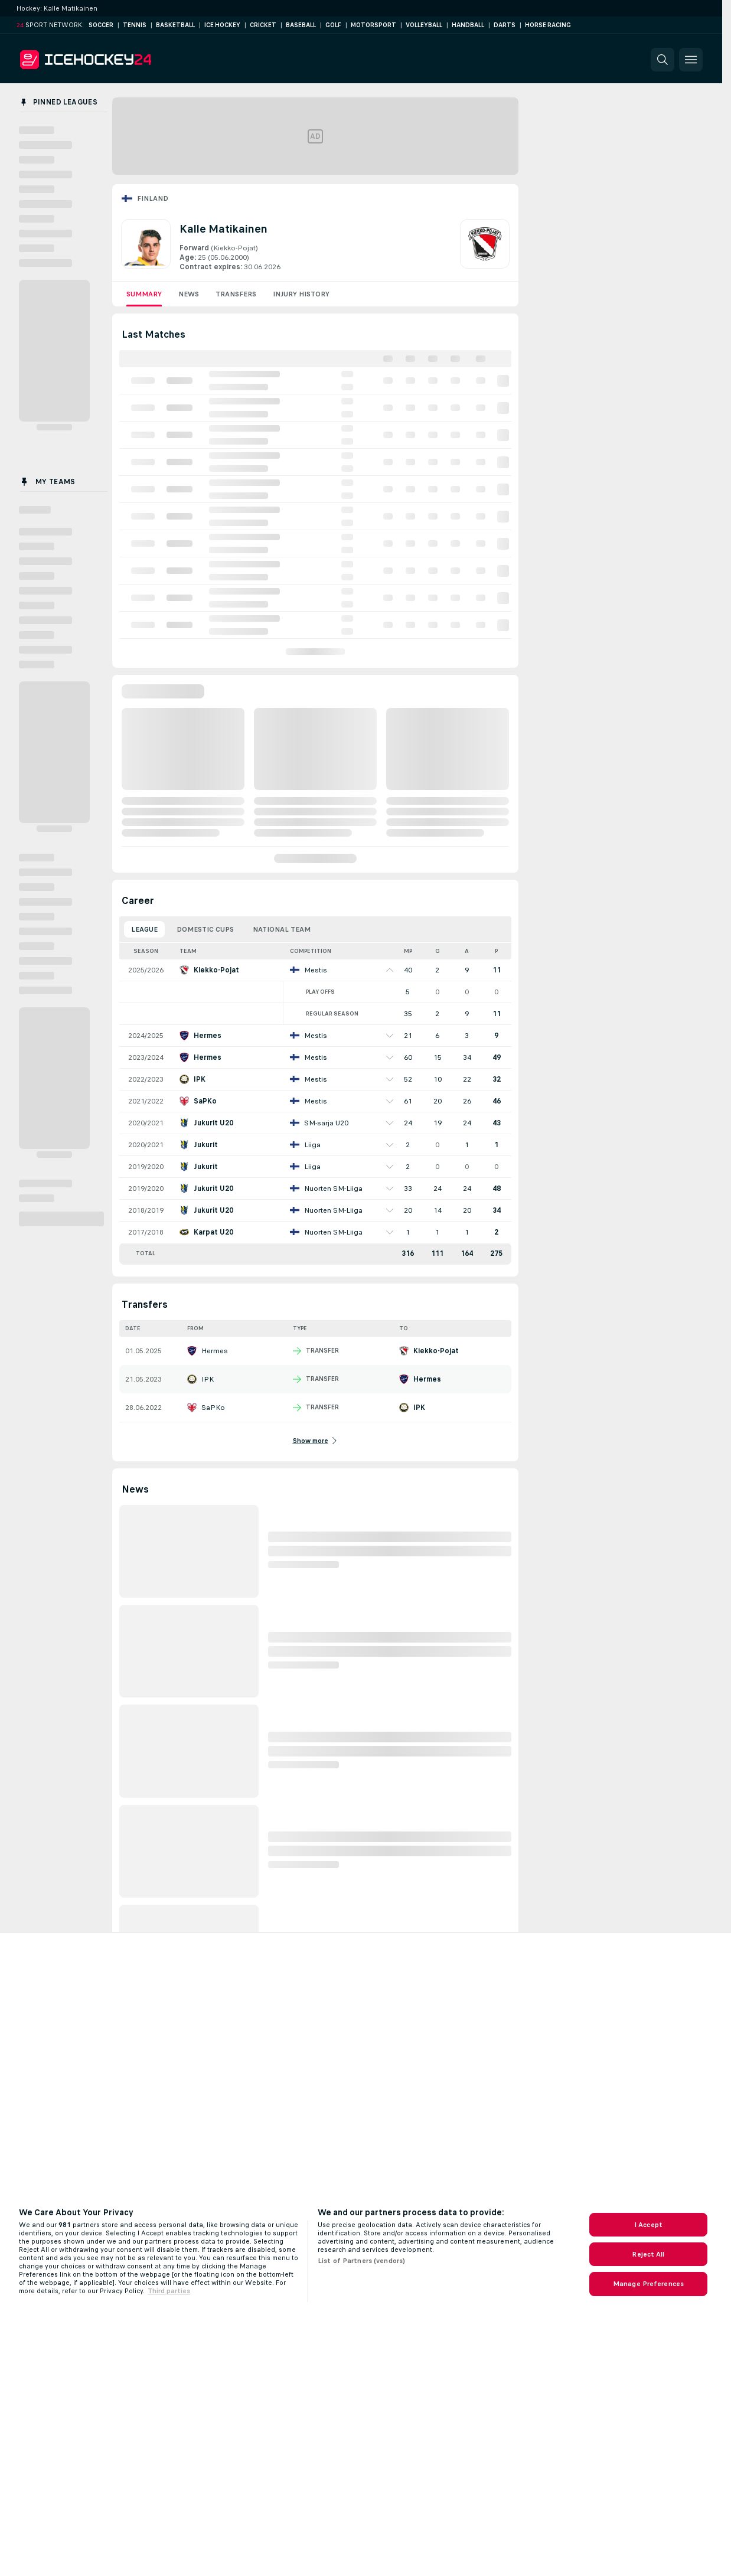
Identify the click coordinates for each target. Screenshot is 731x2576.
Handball (468, 25)
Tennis (134, 25)
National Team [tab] (282, 929)
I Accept (648, 2225)
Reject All (648, 2254)
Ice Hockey (222, 25)
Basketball (175, 25)
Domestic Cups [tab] (205, 929)
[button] (662, 59)
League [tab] (144, 929)
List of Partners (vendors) (361, 2261)
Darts (504, 25)
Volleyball (424, 25)
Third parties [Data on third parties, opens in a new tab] (169, 2291)
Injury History (301, 294)
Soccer (101, 25)
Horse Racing (548, 25)
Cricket (263, 25)
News (188, 294)
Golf (333, 25)
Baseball (301, 25)
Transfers (236, 294)
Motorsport (373, 25)
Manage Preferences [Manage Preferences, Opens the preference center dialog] (648, 2284)
